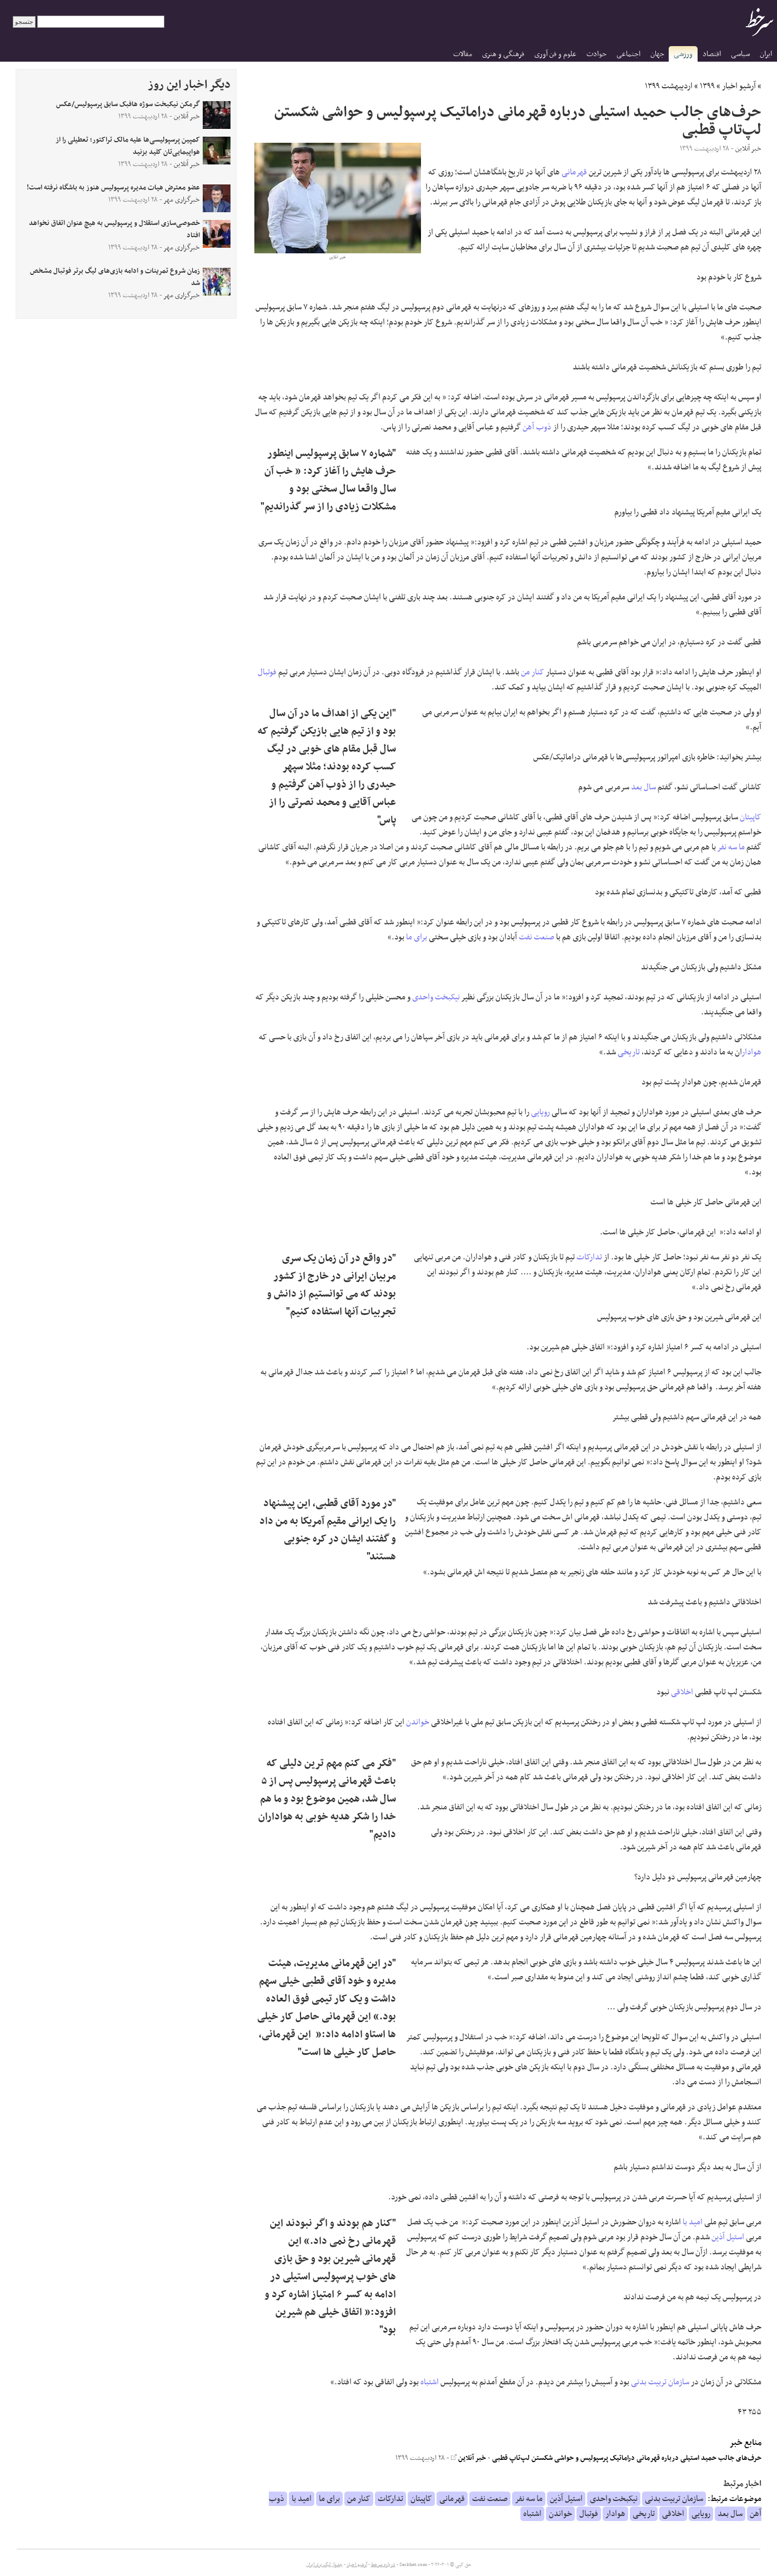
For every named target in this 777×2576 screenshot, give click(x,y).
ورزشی (683, 54)
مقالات (462, 54)
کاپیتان (750, 817)
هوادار (751, 1052)
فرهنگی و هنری (503, 54)
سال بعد (643, 787)
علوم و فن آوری (555, 54)
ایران (766, 54)
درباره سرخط (383, 2564)
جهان (657, 54)
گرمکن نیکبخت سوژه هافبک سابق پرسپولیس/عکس (128, 104)
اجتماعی (628, 54)
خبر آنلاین (468, 2458)
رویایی (540, 1112)
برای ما (416, 937)
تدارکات (589, 1257)
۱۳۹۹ (707, 86)
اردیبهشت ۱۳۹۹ (669, 86)
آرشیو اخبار (739, 86)
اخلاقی (682, 1692)
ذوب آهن (537, 427)
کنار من (532, 672)
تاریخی (629, 1052)
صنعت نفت (536, 937)
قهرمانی (574, 172)
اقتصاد (712, 54)
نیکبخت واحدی (436, 997)
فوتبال (267, 672)
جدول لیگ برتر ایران (324, 2564)
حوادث (596, 54)
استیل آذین (727, 2237)
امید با (693, 2222)
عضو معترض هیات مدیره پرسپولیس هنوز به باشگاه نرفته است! (113, 188)
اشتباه (429, 2382)
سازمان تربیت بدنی (660, 2382)
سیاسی (740, 54)
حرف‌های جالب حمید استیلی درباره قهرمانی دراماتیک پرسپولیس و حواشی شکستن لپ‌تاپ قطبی (626, 2458)
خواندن (417, 1722)
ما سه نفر (731, 847)
